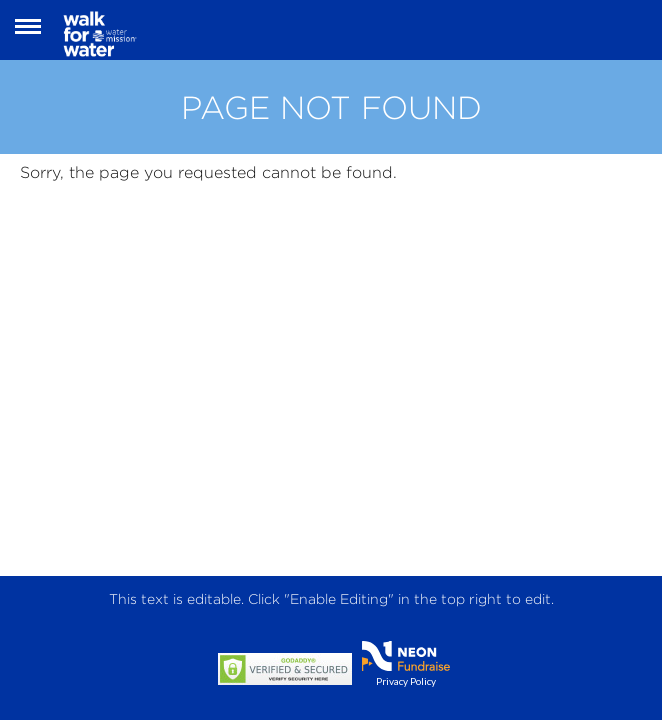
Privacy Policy (406, 681)
